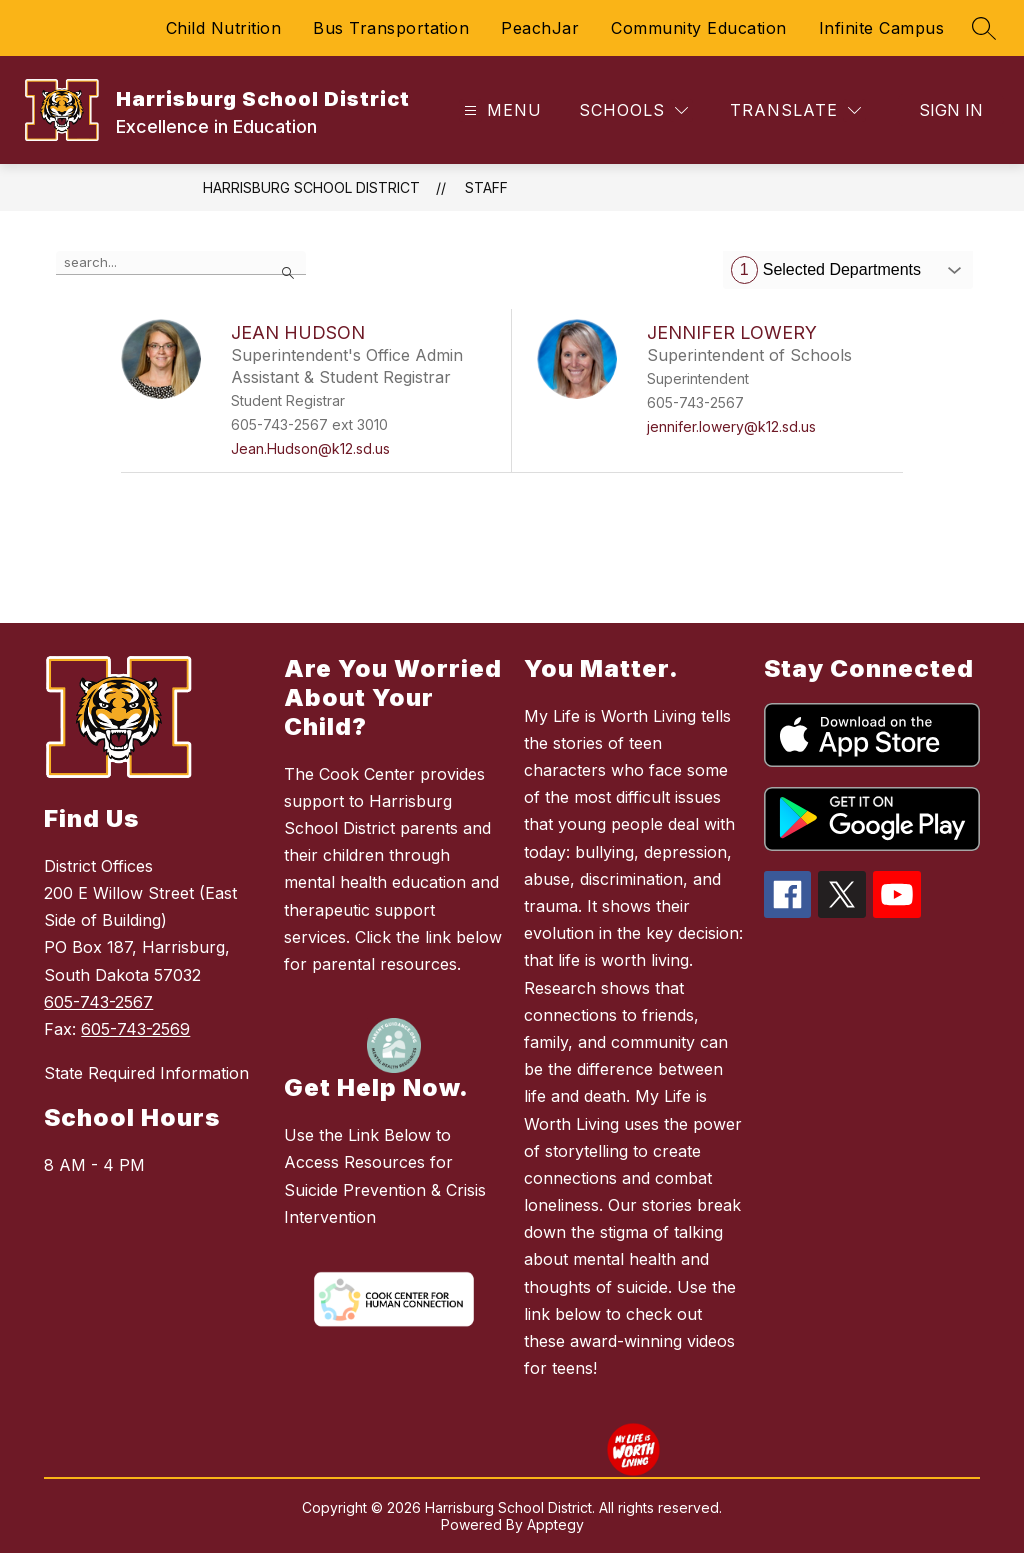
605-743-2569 (135, 1029)
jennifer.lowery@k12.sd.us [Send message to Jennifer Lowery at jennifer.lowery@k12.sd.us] (731, 426)
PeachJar (540, 28)
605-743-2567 (98, 1002)
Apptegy (555, 1524)
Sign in (951, 110)
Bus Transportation (391, 28)
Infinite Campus (882, 28)
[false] (181, 263)
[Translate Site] (795, 110)
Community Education (699, 28)
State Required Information (146, 1073)
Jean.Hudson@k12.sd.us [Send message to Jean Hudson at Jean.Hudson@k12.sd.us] (310, 448)
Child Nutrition (224, 28)
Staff (486, 187)
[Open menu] (500, 110)
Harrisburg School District (311, 187)
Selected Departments (826, 270)
